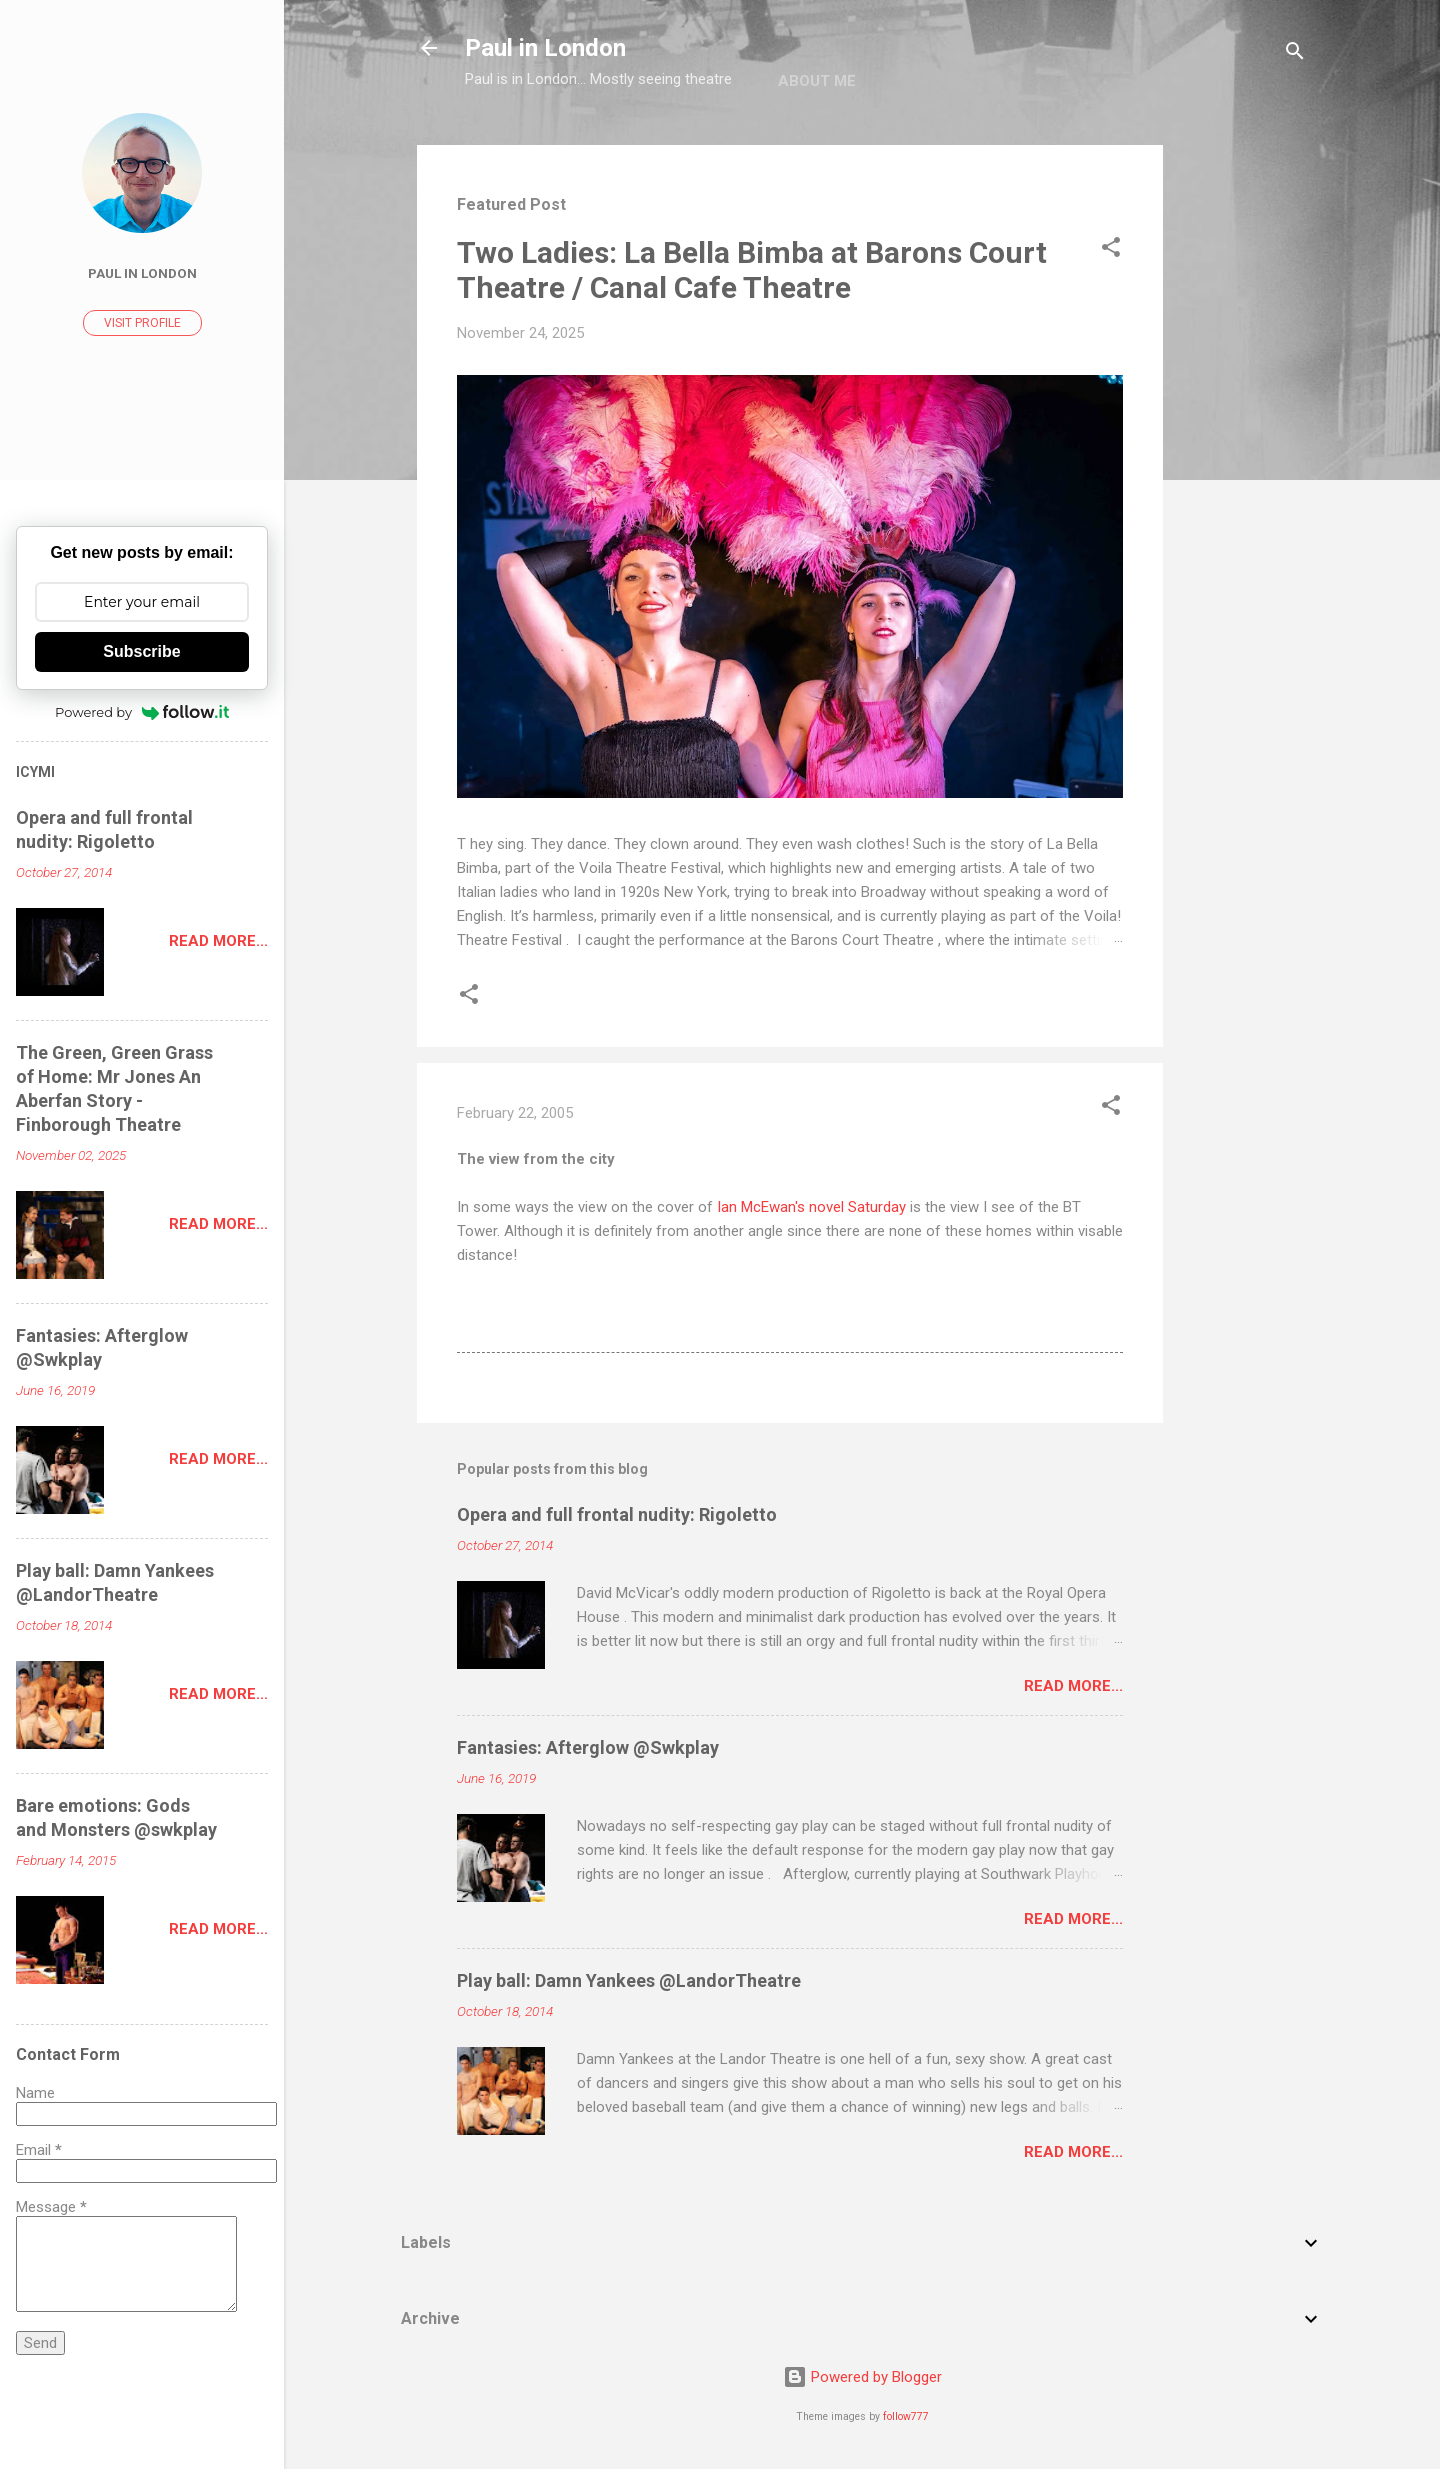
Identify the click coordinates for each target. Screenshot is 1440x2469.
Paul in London (545, 48)
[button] (1111, 250)
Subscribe (141, 651)
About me (817, 81)
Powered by (142, 712)
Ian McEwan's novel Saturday (811, 1207)
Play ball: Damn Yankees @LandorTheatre (629, 1980)
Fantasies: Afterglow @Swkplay (588, 1747)
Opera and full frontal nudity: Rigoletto (617, 1514)
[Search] (1295, 54)
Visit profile (142, 323)
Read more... (1073, 1686)
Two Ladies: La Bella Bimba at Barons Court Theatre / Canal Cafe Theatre (752, 270)
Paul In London (142, 273)
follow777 (906, 2416)
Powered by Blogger (862, 2377)
